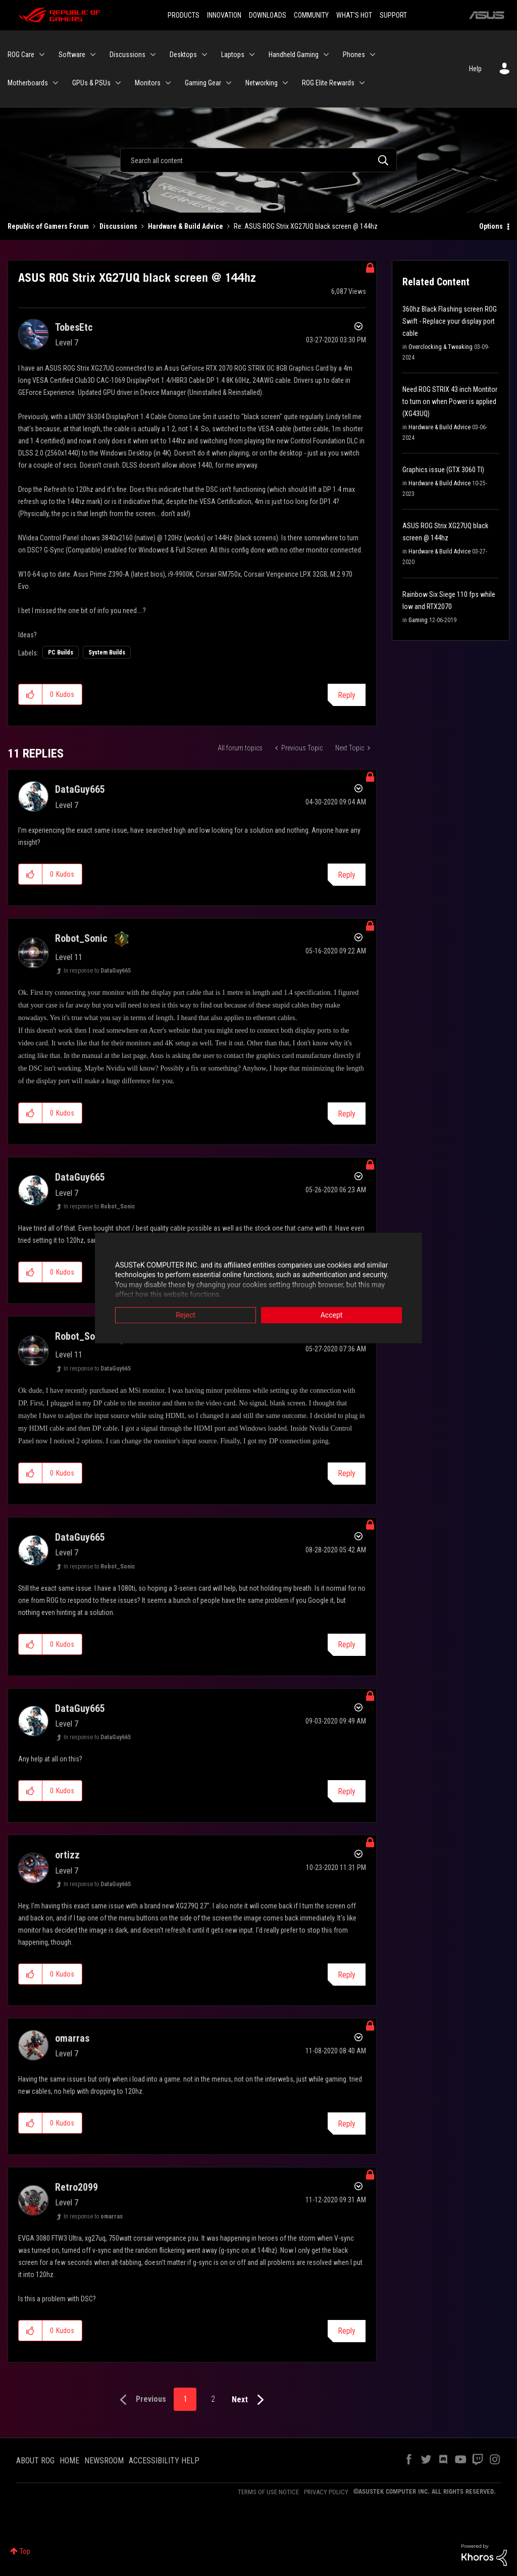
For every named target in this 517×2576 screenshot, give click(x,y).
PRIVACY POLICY (326, 2492)
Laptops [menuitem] (232, 54)
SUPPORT (393, 15)
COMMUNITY (311, 15)
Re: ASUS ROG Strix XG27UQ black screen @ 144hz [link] (306, 226)
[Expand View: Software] (93, 54)
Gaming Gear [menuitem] (203, 83)
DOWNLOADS (267, 15)
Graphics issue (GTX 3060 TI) (443, 470)
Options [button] (491, 226)
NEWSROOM (104, 2460)
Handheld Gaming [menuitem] (294, 54)
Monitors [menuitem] (148, 83)
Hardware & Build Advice (185, 226)
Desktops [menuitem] (183, 54)
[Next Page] (250, 2400)
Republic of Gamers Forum (48, 226)
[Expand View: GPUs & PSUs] (118, 83)
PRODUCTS (183, 15)
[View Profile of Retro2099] (76, 2187)
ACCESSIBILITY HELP (164, 2460)
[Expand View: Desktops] (204, 54)
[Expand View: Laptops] (252, 54)
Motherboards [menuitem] (28, 83)
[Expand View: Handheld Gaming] (326, 54)
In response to (97, 970)
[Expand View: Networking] (285, 83)
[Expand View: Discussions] (153, 54)
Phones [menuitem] (354, 54)
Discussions (118, 226)
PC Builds (60, 652)
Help (475, 69)
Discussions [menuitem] (127, 54)
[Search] (258, 160)
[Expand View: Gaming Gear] (229, 83)
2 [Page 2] (213, 2399)
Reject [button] (185, 1315)
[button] (30, 694)
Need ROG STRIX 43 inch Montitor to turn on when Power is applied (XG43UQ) (449, 401)
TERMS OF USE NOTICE (268, 2492)
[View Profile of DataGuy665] (80, 789)
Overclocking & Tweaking (440, 346)
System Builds (106, 652)
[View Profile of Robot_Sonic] (81, 938)
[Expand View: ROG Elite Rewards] (362, 83)
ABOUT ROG (35, 2460)
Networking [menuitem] (261, 83)
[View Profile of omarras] (72, 2038)
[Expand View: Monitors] (168, 83)
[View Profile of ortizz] (67, 1855)
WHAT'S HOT (354, 15)
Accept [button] (332, 1315)
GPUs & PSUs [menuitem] (91, 83)
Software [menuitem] (72, 54)
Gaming (418, 620)
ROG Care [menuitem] (21, 54)
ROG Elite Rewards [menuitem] (328, 83)
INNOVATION (224, 15)
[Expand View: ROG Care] (42, 54)
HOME (69, 2460)
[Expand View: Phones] (373, 54)
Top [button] (25, 2551)
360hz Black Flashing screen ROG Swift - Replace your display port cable (449, 321)
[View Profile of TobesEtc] (74, 327)
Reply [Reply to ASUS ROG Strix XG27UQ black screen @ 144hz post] (346, 695)
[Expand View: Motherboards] (55, 83)
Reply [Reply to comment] (346, 875)
